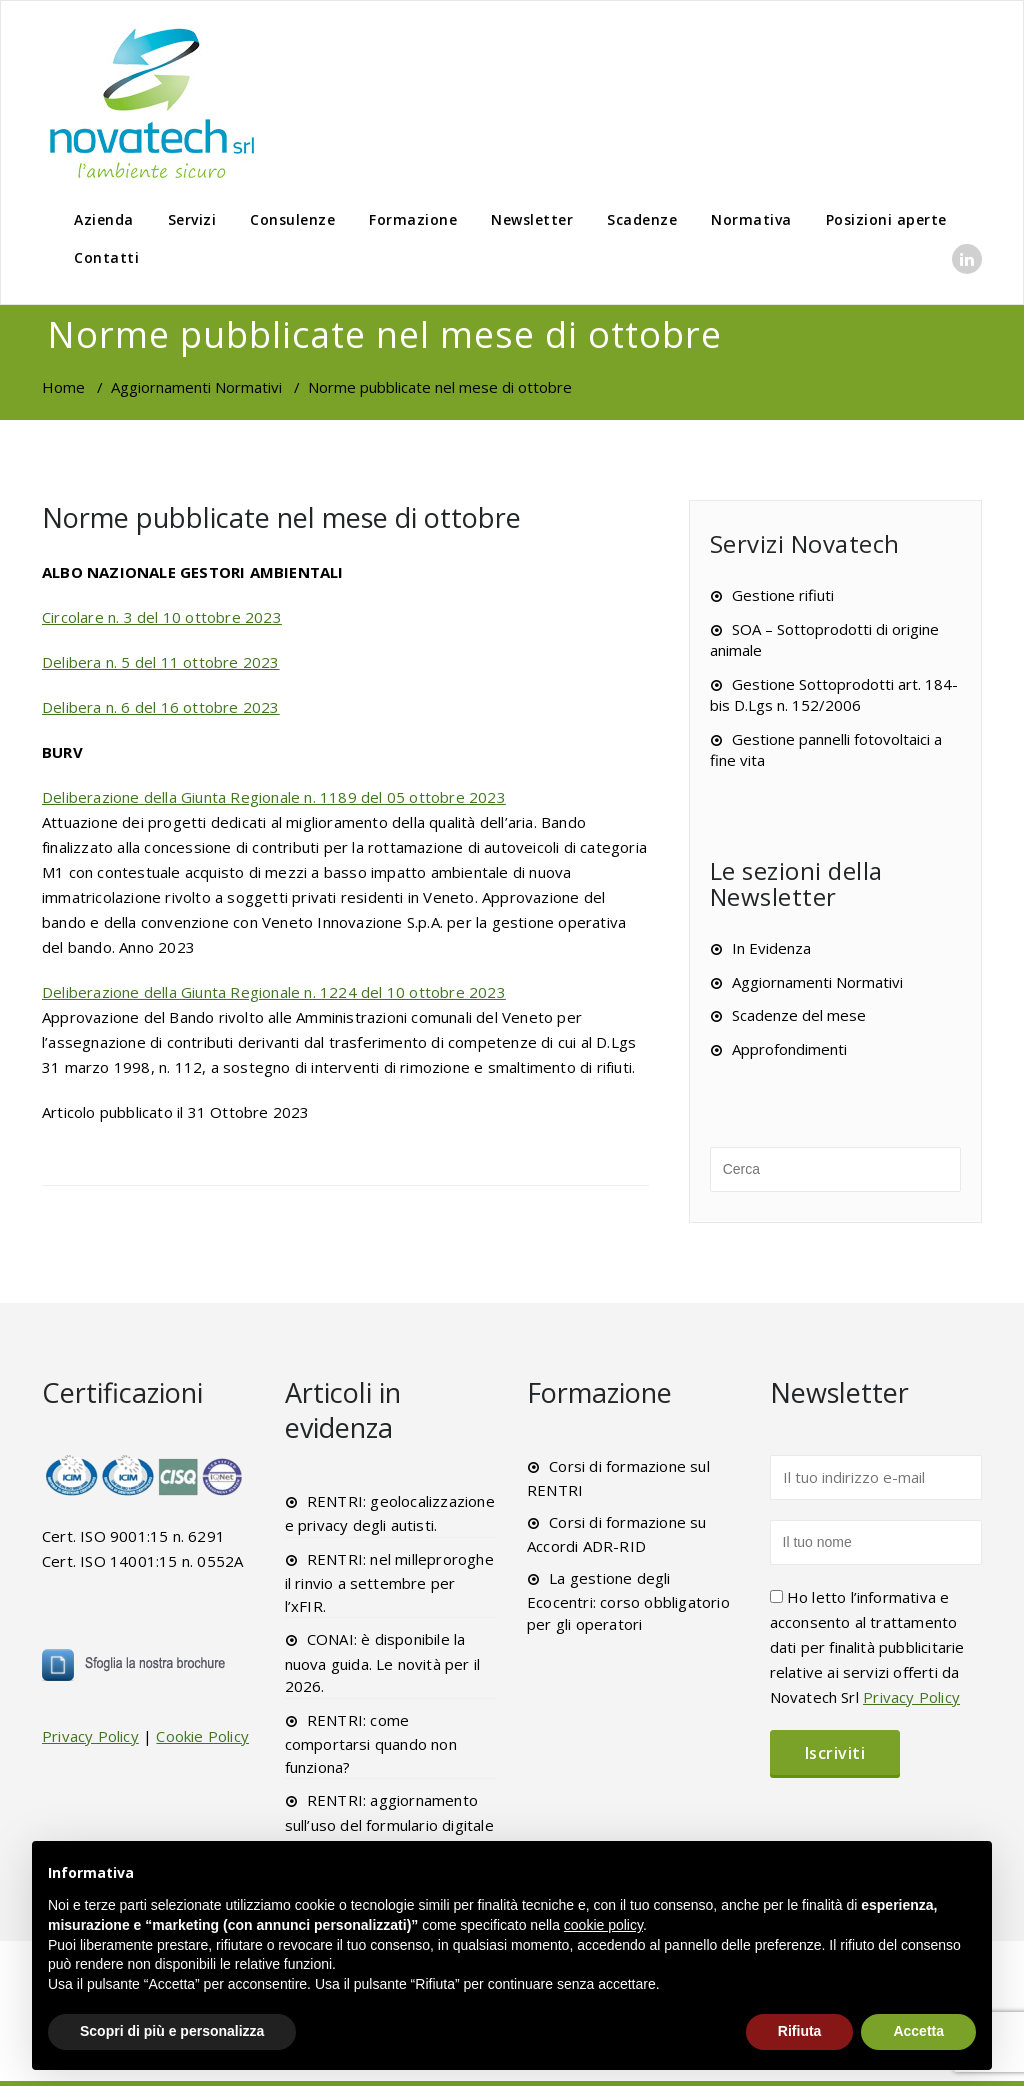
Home (63, 387)
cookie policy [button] (603, 1925)
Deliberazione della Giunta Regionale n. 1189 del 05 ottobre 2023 (274, 797)
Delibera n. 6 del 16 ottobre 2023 (161, 707)
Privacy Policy (90, 1736)
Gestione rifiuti (783, 595)
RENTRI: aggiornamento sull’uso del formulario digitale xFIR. (389, 1823)
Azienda (104, 219)
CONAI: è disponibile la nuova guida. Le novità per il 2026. (383, 1662)
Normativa (751, 219)
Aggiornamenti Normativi (196, 387)
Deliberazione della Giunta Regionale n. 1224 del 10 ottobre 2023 (274, 992)
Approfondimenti (789, 1049)
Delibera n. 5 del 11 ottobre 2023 (161, 662)
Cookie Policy (202, 1736)
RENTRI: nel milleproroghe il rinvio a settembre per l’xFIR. (389, 1582)
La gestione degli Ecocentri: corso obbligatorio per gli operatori (628, 1601)
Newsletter (532, 219)
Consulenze (292, 219)
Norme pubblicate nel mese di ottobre (281, 517)
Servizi (192, 219)
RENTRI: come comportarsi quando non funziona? (371, 1743)
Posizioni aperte (886, 219)
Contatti (106, 257)
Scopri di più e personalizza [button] (172, 2031)
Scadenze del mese (799, 1015)
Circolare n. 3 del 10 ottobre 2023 (162, 617)
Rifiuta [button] (800, 2031)
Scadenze (642, 219)
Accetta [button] (918, 2031)
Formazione (413, 219)
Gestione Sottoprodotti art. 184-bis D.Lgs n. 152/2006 (834, 695)
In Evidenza (771, 948)
